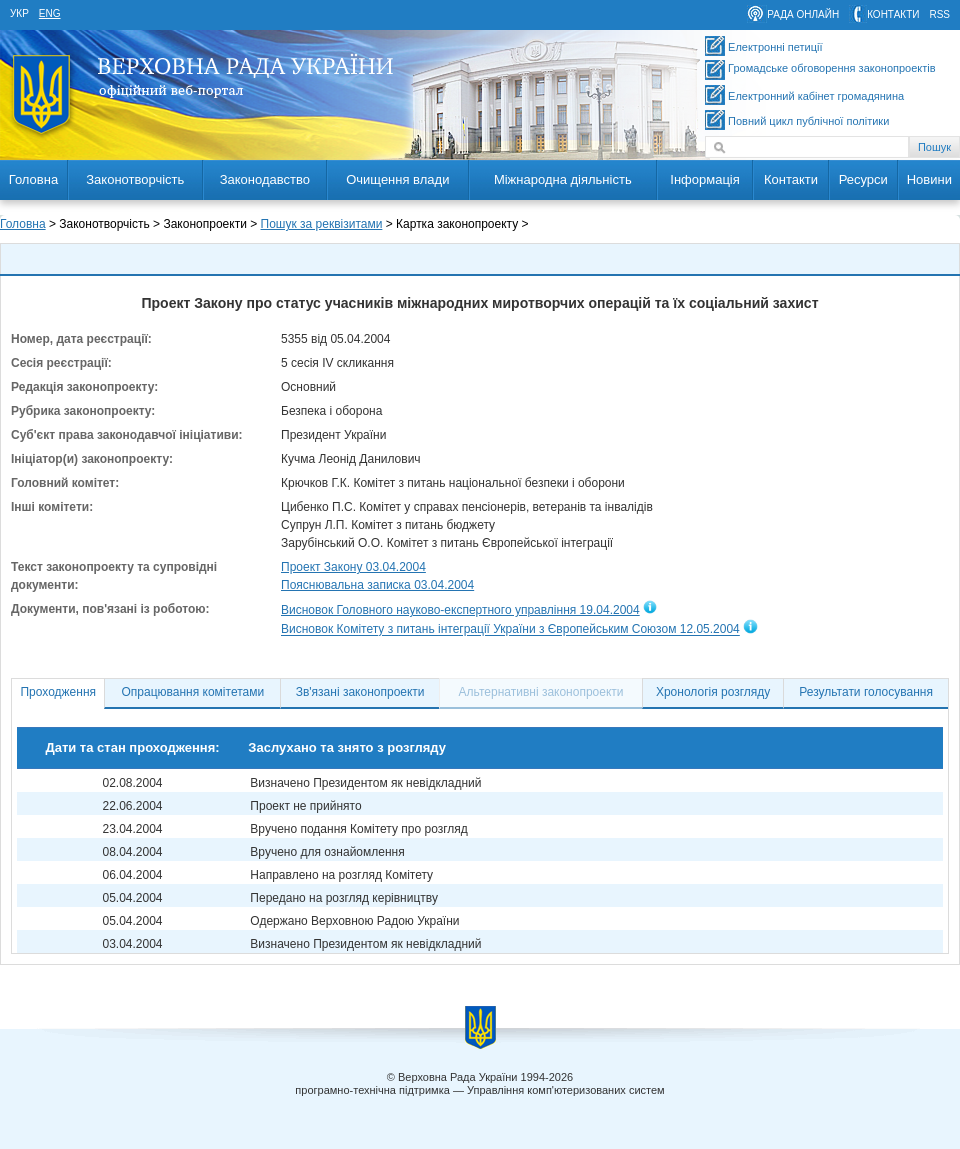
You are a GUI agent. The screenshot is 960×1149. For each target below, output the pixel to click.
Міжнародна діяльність (563, 179)
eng (50, 13)
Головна (33, 179)
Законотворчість (135, 179)
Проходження (58, 692)
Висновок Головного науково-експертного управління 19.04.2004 (460, 610)
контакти (893, 14)
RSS (939, 14)
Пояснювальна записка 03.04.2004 (377, 585)
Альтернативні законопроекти (541, 692)
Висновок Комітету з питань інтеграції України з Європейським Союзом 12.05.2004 (510, 630)
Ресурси (863, 179)
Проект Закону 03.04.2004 (353, 567)
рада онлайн (803, 14)
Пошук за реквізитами (322, 224)
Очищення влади (397, 179)
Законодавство (265, 179)
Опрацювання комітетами (193, 692)
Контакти (791, 179)
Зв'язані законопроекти (360, 692)
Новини (929, 179)
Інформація (705, 179)
